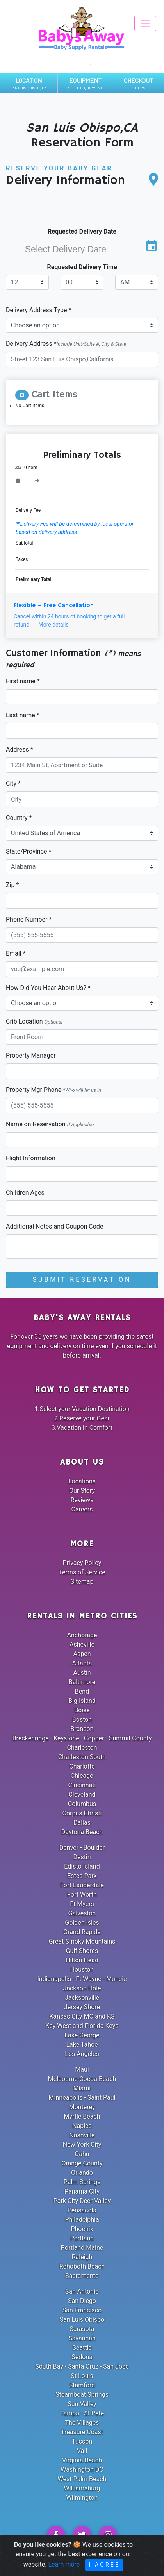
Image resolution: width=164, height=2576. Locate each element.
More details (53, 625)
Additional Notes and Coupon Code (54, 1226)
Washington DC (82, 2469)
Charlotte (81, 1766)
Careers (82, 1509)
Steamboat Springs (82, 2394)
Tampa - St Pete (82, 2413)
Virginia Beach (82, 2460)
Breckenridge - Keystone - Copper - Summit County (82, 1738)
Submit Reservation (82, 1279)
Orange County (81, 2163)
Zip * (12, 885)
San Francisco (82, 2310)
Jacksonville (82, 1997)
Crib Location (34, 1021)
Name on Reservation (50, 1124)
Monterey (82, 2107)
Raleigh (82, 2257)
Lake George (82, 2035)
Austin (82, 1672)
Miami (82, 2088)
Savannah (82, 2338)
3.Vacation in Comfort (82, 1427)
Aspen (82, 1654)
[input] (82, 249)
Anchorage (82, 1635)
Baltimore (82, 1682)
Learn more (64, 2570)
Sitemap (82, 1581)
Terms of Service (82, 1572)
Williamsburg (82, 2488)
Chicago (82, 1775)
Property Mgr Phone (53, 1089)
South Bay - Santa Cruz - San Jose (82, 2366)
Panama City (82, 2191)
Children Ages (25, 1192)
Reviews (82, 1500)
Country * (19, 818)
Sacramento (82, 2275)
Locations (82, 1481)
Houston (82, 1969)
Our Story (82, 1490)
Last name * (22, 715)
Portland (82, 2238)
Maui (82, 2069)
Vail (82, 2451)
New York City (82, 2144)
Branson (82, 1729)
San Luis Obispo (82, 2319)
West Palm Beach (82, 2479)
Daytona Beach (82, 1832)
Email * (15, 953)
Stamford (82, 2385)
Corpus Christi (82, 1813)
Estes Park (82, 1875)
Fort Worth (82, 1894)
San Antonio (82, 2291)
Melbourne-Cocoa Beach (82, 2079)
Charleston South (82, 1757)
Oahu (82, 2154)
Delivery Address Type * (38, 310)
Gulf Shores (82, 1950)
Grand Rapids (81, 1932)
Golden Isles (82, 1922)
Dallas (82, 1822)
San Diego (82, 2300)
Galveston (82, 1913)
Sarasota (82, 2329)
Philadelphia (82, 2219)
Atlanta (82, 1663)
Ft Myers (82, 1904)
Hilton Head (82, 1960)
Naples (82, 2125)
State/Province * (28, 851)
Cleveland (81, 1794)
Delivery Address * (66, 343)
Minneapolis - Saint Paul (82, 2097)
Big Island (82, 1700)
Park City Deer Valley (82, 2200)
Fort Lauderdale (82, 1885)
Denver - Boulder (82, 1847)
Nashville (81, 2135)
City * (13, 783)
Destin (82, 1857)
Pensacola (82, 2210)
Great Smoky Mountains (82, 1941)
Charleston (82, 1747)
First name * (23, 681)
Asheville (82, 1644)
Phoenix (82, 2229)
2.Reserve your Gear (82, 1418)
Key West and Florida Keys (81, 2025)
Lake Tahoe (82, 2044)
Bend (82, 1691)
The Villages (82, 2422)
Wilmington (82, 2497)
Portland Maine (82, 2247)
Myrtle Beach (82, 2116)
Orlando (82, 2172)
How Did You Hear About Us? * (48, 987)
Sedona (82, 2357)
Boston (82, 1719)
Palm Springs (82, 2182)
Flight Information (30, 1158)
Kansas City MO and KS (82, 2016)
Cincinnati (82, 1785)
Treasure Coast (82, 2432)
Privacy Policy (82, 1563)
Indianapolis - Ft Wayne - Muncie (82, 1979)
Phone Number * (29, 919)
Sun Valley (82, 2404)
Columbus (82, 1804)
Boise (82, 1710)
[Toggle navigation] (145, 23)
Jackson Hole (82, 1988)
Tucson (82, 2441)
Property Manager (31, 1055)
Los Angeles (82, 2054)
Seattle (82, 2347)
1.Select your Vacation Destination (82, 1409)
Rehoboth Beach (82, 2266)
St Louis (82, 2375)
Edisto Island (82, 1866)
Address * (19, 749)
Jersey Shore (82, 2007)
